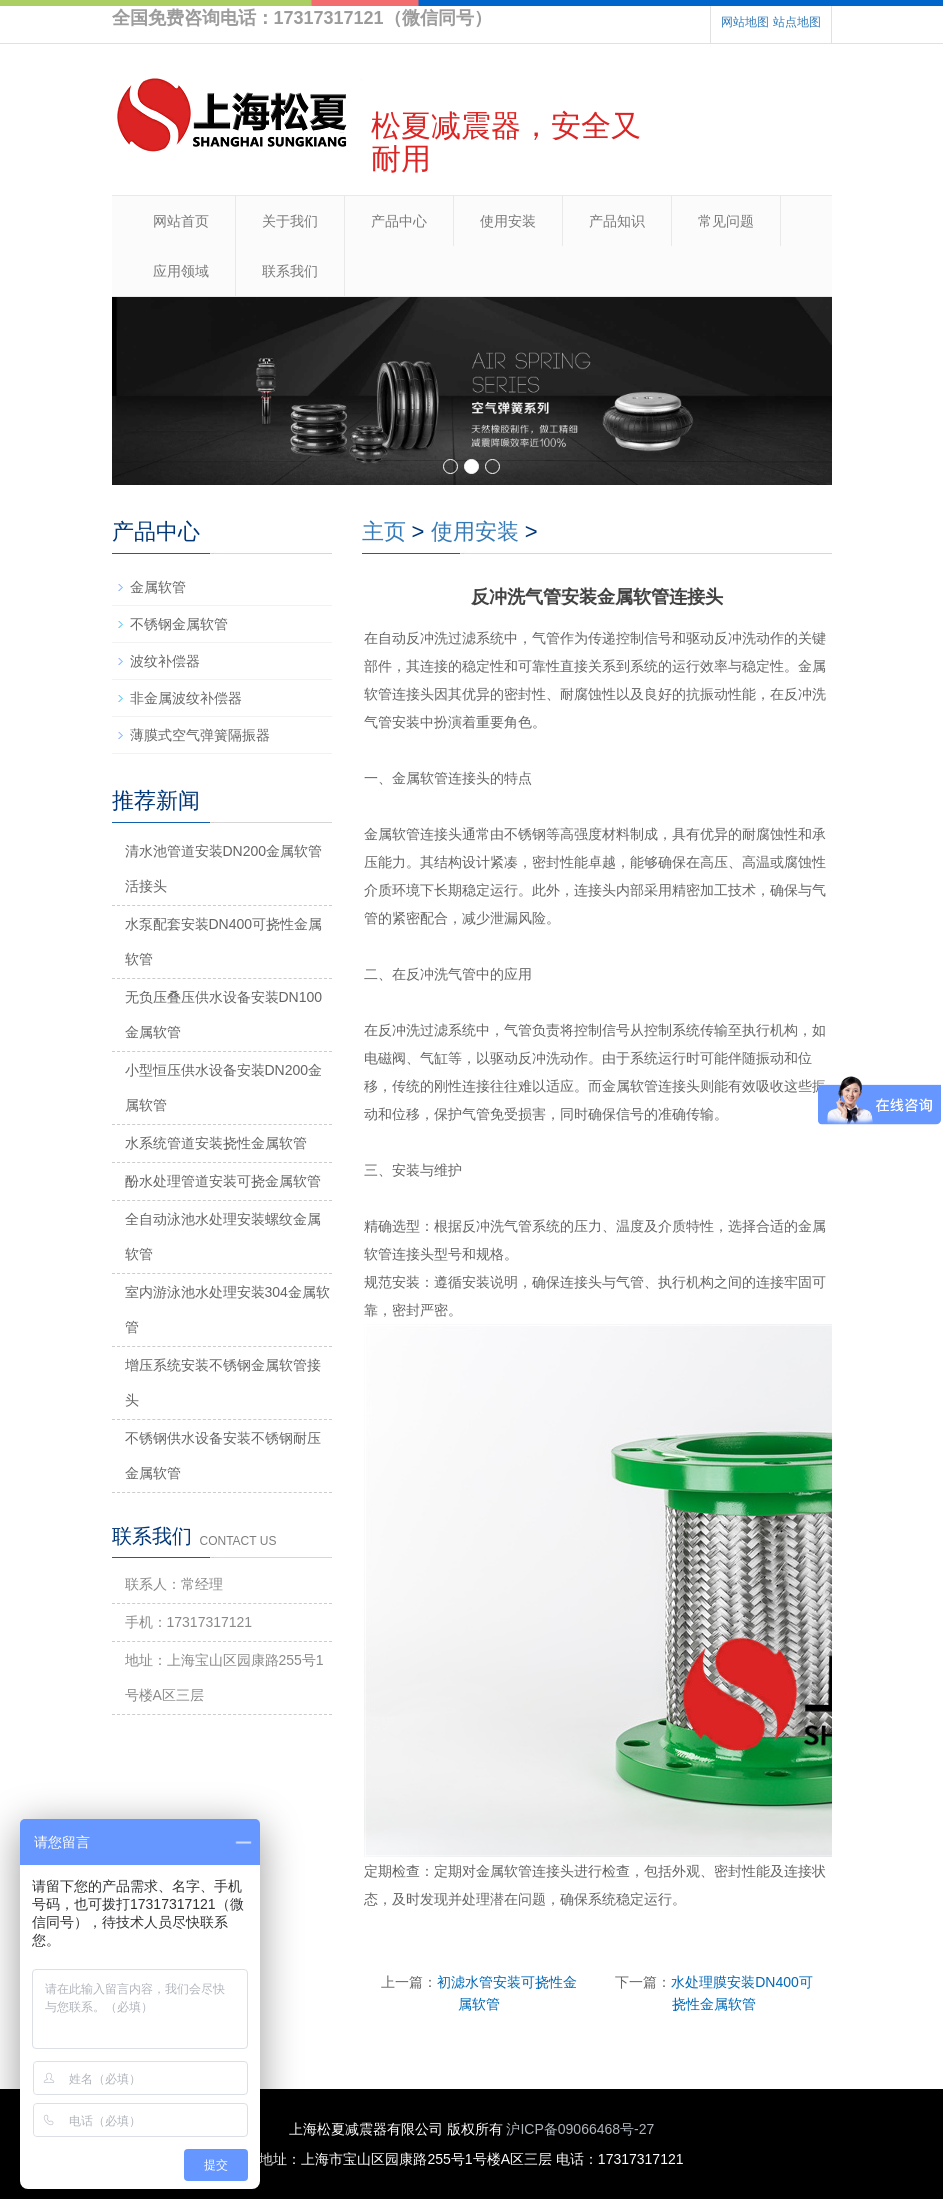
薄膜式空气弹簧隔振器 (200, 735)
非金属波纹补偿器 (186, 698)
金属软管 (158, 587)
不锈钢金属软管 (179, 624)
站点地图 (797, 22)
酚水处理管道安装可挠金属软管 (223, 1181)
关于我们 (290, 221)
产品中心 (399, 221)
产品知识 (617, 221)
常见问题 (726, 221)
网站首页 (181, 221)
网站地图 (745, 22)
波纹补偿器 (165, 661)
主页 (384, 531)
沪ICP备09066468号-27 (580, 2129)
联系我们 (290, 271)
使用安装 (508, 221)
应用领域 (181, 271)
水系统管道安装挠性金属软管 (216, 1143)
